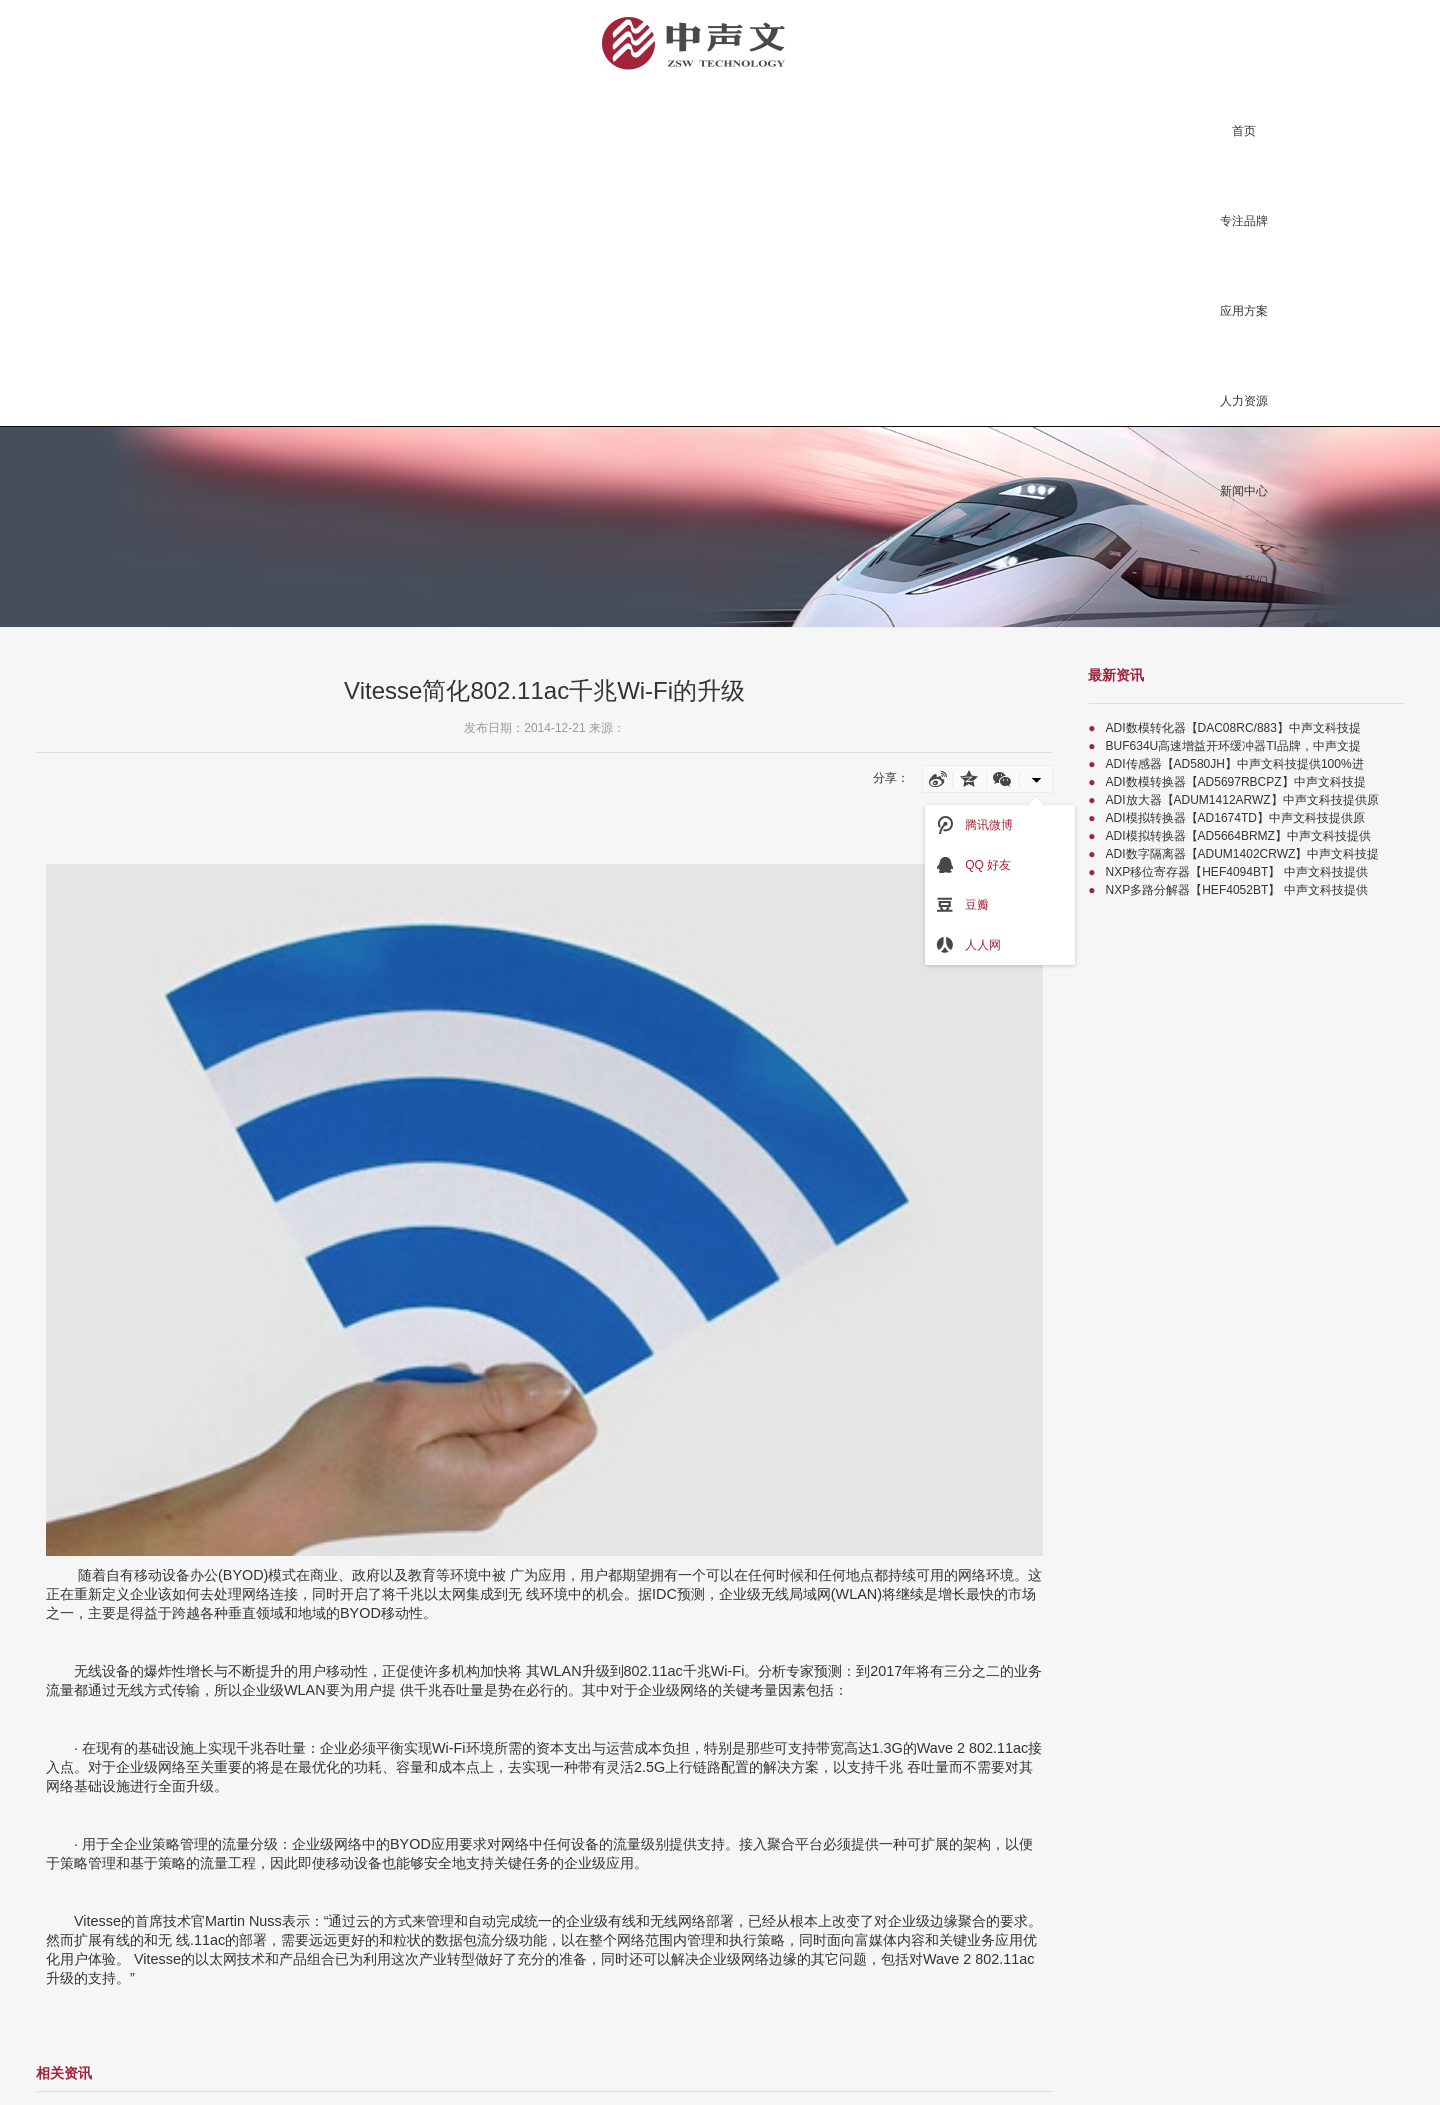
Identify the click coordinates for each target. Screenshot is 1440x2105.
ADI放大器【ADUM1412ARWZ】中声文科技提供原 (1242, 800)
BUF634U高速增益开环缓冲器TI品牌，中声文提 (1233, 746)
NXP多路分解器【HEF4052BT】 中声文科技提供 (1237, 890)
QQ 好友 (973, 865)
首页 (1244, 131)
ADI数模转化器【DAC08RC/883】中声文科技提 (1233, 728)
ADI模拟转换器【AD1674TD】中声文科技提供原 (1235, 818)
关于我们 (1244, 581)
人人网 (968, 945)
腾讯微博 (974, 825)
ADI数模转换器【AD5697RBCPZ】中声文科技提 (1236, 782)
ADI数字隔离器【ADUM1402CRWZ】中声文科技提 (1243, 854)
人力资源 (1244, 401)
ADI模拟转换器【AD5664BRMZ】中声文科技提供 (1238, 836)
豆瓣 (962, 905)
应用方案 (1244, 311)
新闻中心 (1244, 491)
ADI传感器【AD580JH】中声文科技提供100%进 (1235, 764)
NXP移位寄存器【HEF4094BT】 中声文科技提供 (1237, 872)
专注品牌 (1244, 221)
